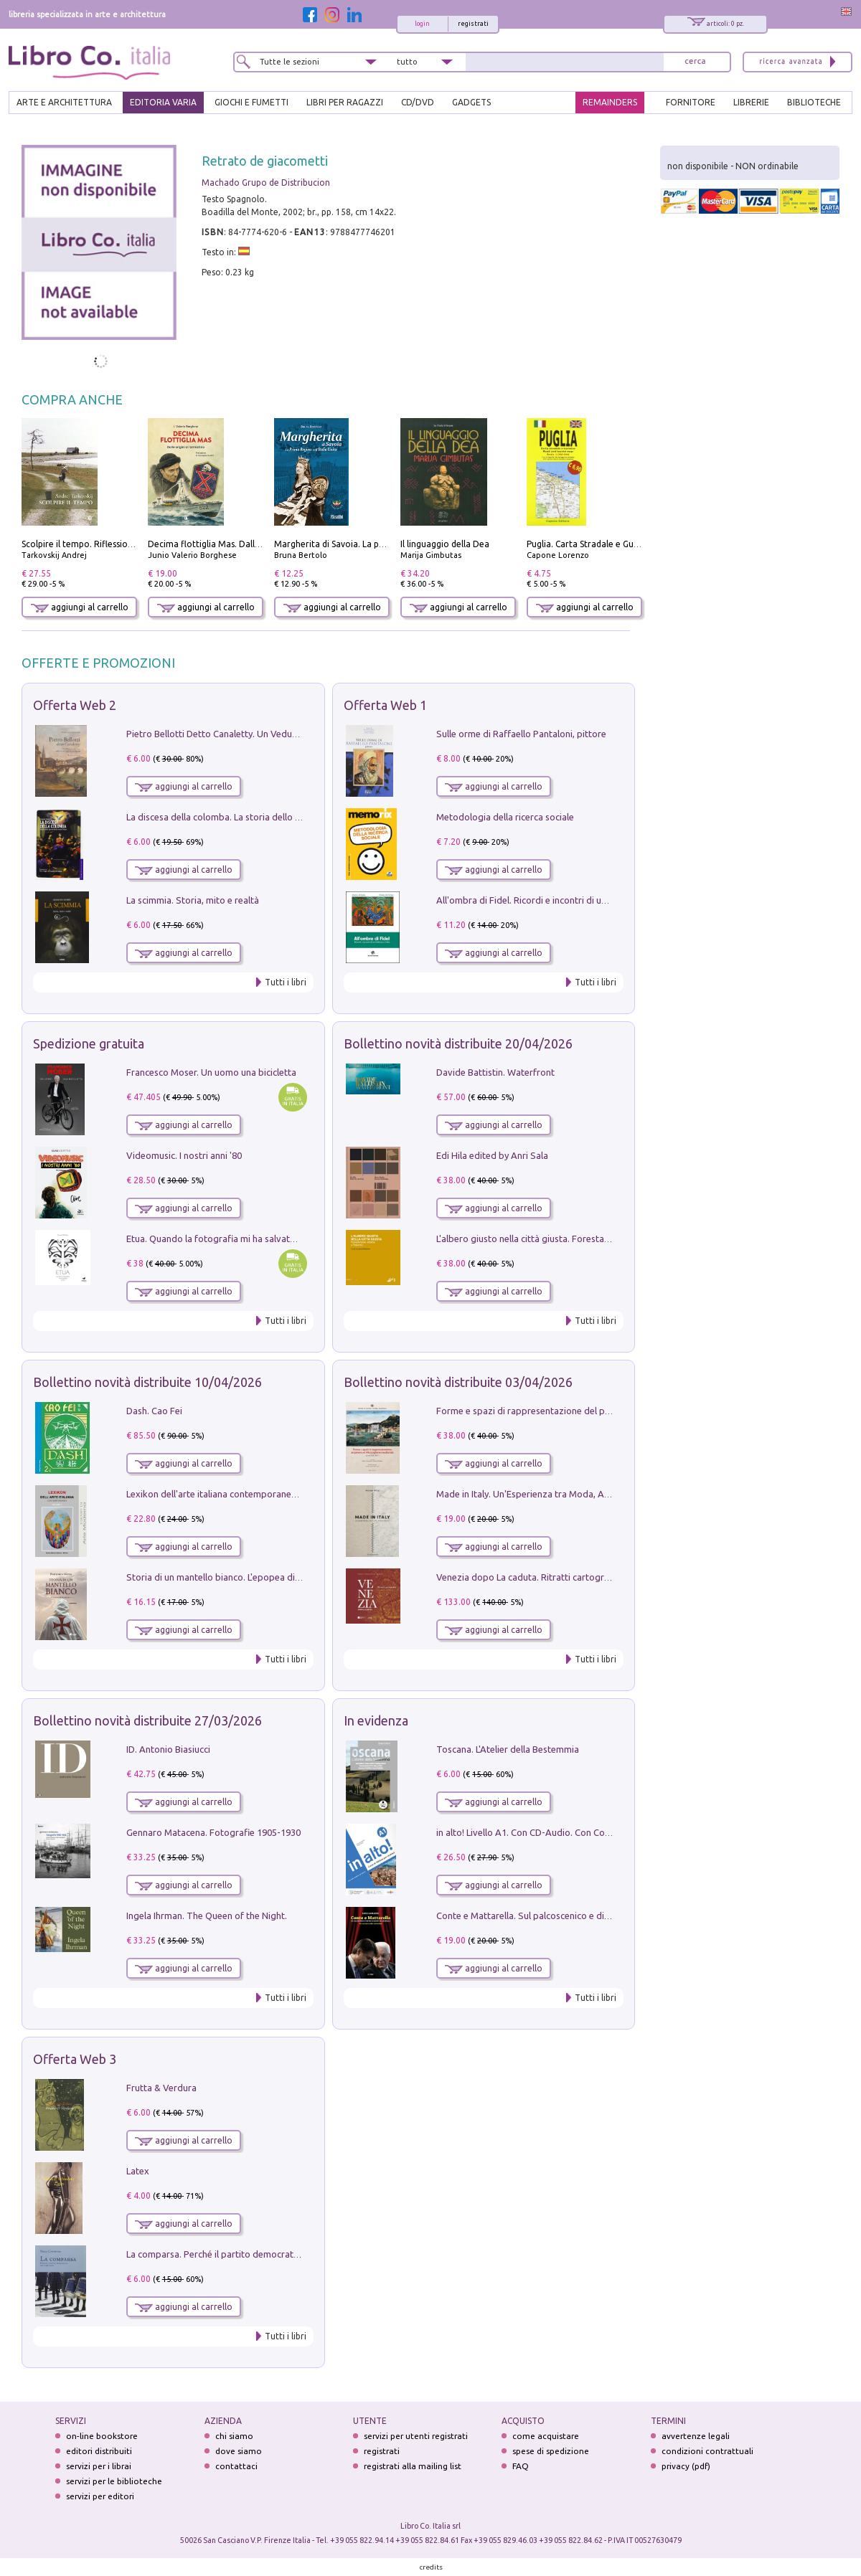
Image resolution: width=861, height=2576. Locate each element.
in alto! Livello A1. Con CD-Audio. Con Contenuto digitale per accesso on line (594, 1832)
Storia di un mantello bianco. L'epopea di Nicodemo (233, 1577)
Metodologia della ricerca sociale (505, 817)
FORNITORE (690, 102)
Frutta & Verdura (161, 2088)
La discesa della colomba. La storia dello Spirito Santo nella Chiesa (264, 817)
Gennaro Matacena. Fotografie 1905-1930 (213, 1832)
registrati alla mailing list (412, 2466)
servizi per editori (100, 2496)
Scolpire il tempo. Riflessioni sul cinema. (102, 544)
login (422, 23)
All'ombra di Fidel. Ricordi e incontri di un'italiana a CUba (553, 900)
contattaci (236, 2466)
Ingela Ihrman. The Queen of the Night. (206, 1915)
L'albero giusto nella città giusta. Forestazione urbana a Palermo (569, 1238)
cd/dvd (417, 102)
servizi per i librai (98, 2466)
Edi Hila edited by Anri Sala (492, 1155)
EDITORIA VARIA (163, 102)
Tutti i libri (285, 982)
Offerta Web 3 (74, 2059)
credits (431, 2567)
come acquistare (545, 2435)
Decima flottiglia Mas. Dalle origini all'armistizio (245, 544)
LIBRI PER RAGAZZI (344, 102)
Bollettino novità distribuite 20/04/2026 (458, 1043)
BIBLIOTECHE (814, 102)
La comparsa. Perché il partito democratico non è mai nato (248, 2254)
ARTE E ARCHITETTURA (64, 102)
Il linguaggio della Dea (444, 544)
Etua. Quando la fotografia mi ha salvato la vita (224, 1238)
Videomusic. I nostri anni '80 (184, 1155)
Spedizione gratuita (88, 1043)
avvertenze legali (696, 2435)
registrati (473, 23)
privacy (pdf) (686, 2466)
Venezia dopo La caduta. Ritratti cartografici (528, 1577)
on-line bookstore (102, 2435)
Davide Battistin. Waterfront (495, 1072)
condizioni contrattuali (707, 2451)
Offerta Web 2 (74, 705)
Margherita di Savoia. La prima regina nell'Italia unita (380, 544)
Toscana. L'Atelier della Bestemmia (507, 1749)
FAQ (520, 2466)
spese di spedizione (550, 2451)
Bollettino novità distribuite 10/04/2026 (147, 1382)
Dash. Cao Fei (154, 1411)
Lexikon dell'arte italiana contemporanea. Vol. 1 (225, 1494)
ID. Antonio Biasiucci (168, 1749)
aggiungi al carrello (79, 607)
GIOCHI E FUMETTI (251, 102)
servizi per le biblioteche (114, 2481)
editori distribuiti (99, 2451)
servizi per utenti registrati (416, 2435)
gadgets (471, 102)
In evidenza (376, 1720)
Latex (137, 2171)
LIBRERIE (751, 102)
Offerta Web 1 (385, 705)
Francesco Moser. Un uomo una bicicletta (211, 1072)
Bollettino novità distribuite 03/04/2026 (458, 1382)
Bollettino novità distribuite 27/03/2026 (147, 1720)
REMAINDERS (610, 102)
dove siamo (238, 2451)
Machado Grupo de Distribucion (266, 182)
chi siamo (234, 2435)
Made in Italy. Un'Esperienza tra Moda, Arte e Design (545, 1494)
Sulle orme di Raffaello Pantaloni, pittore (521, 734)
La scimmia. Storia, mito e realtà (192, 900)
